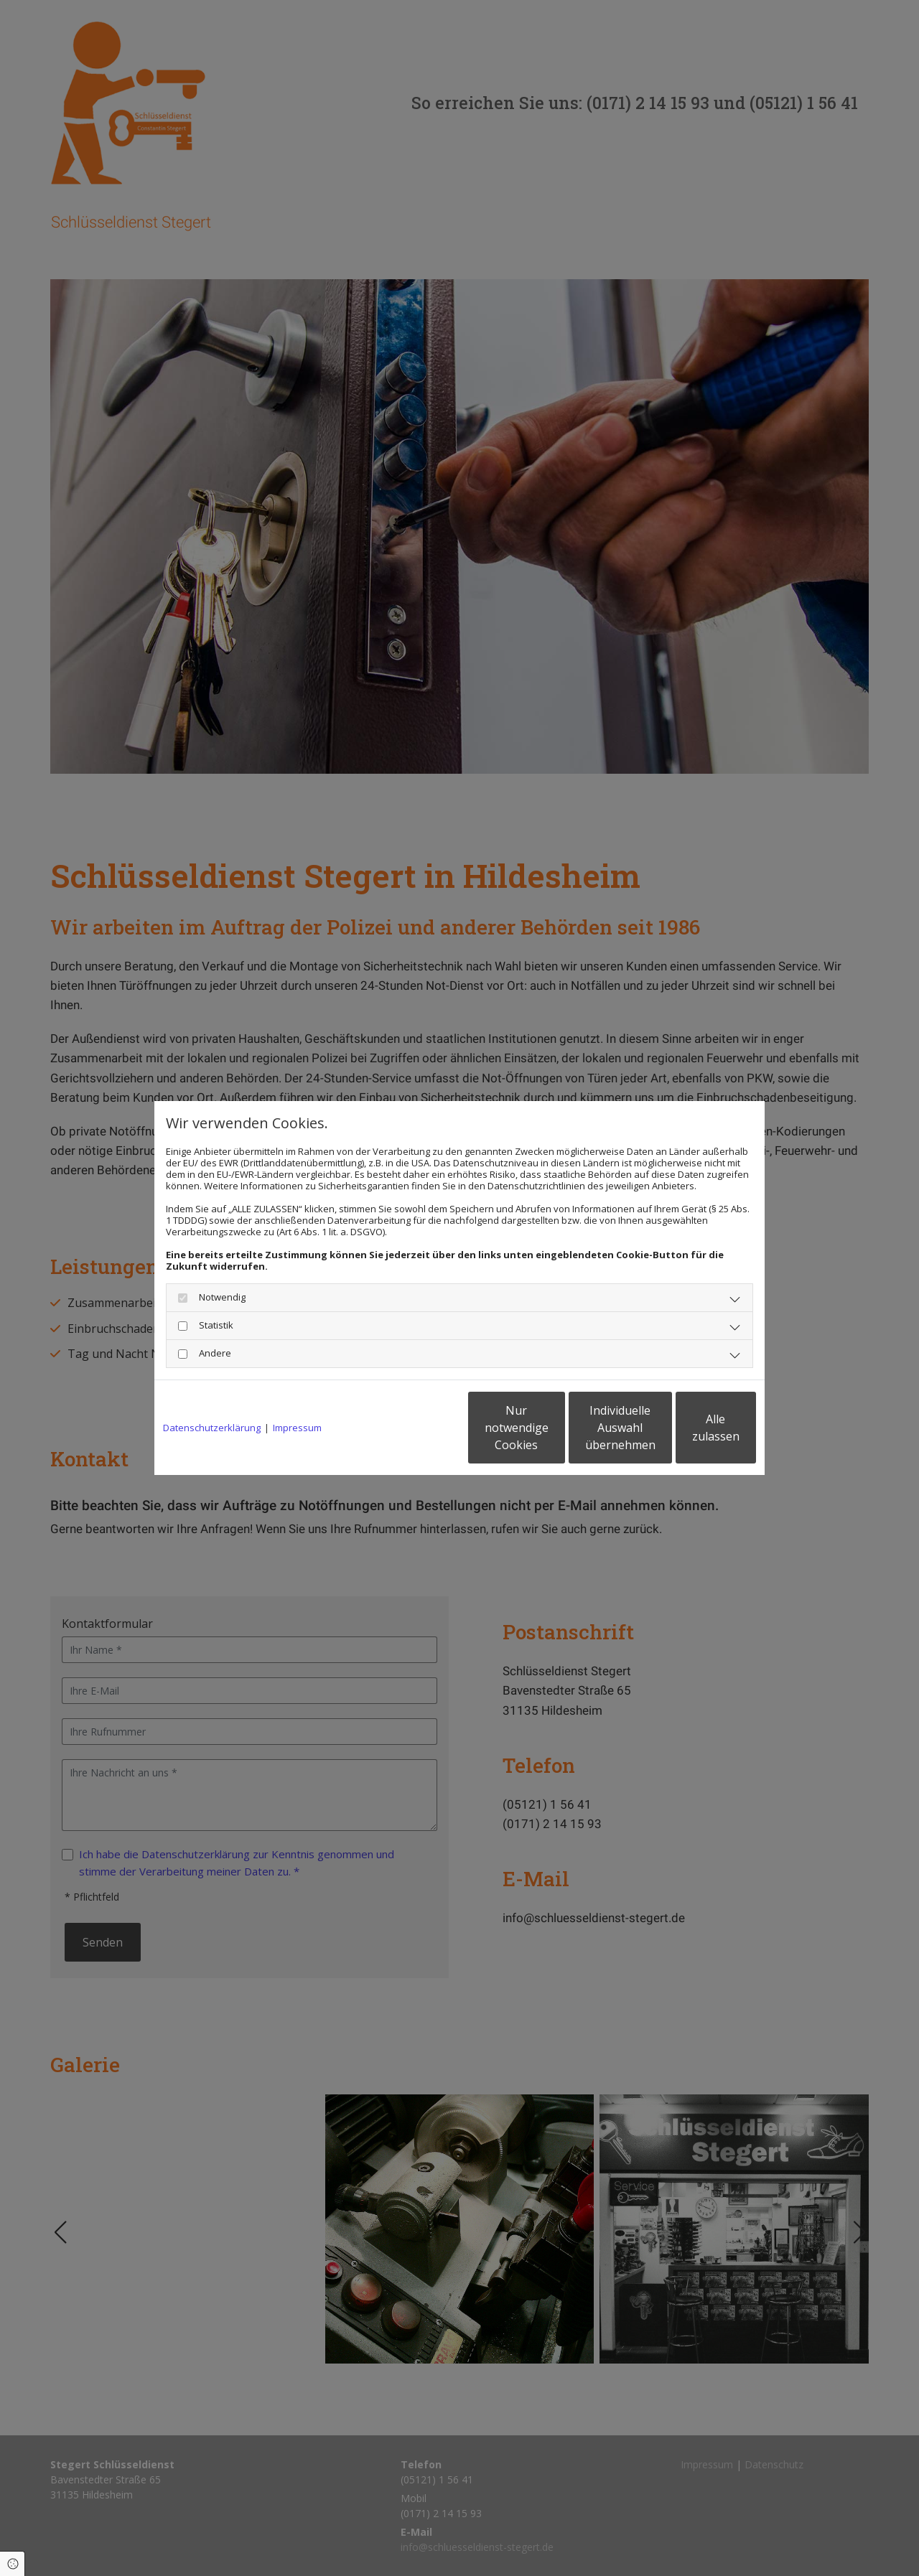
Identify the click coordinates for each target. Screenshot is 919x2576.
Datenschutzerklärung (212, 1427)
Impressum (297, 1427)
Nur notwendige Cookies (417, 1427)
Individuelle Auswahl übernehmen (553, 1427)
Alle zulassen (689, 1427)
